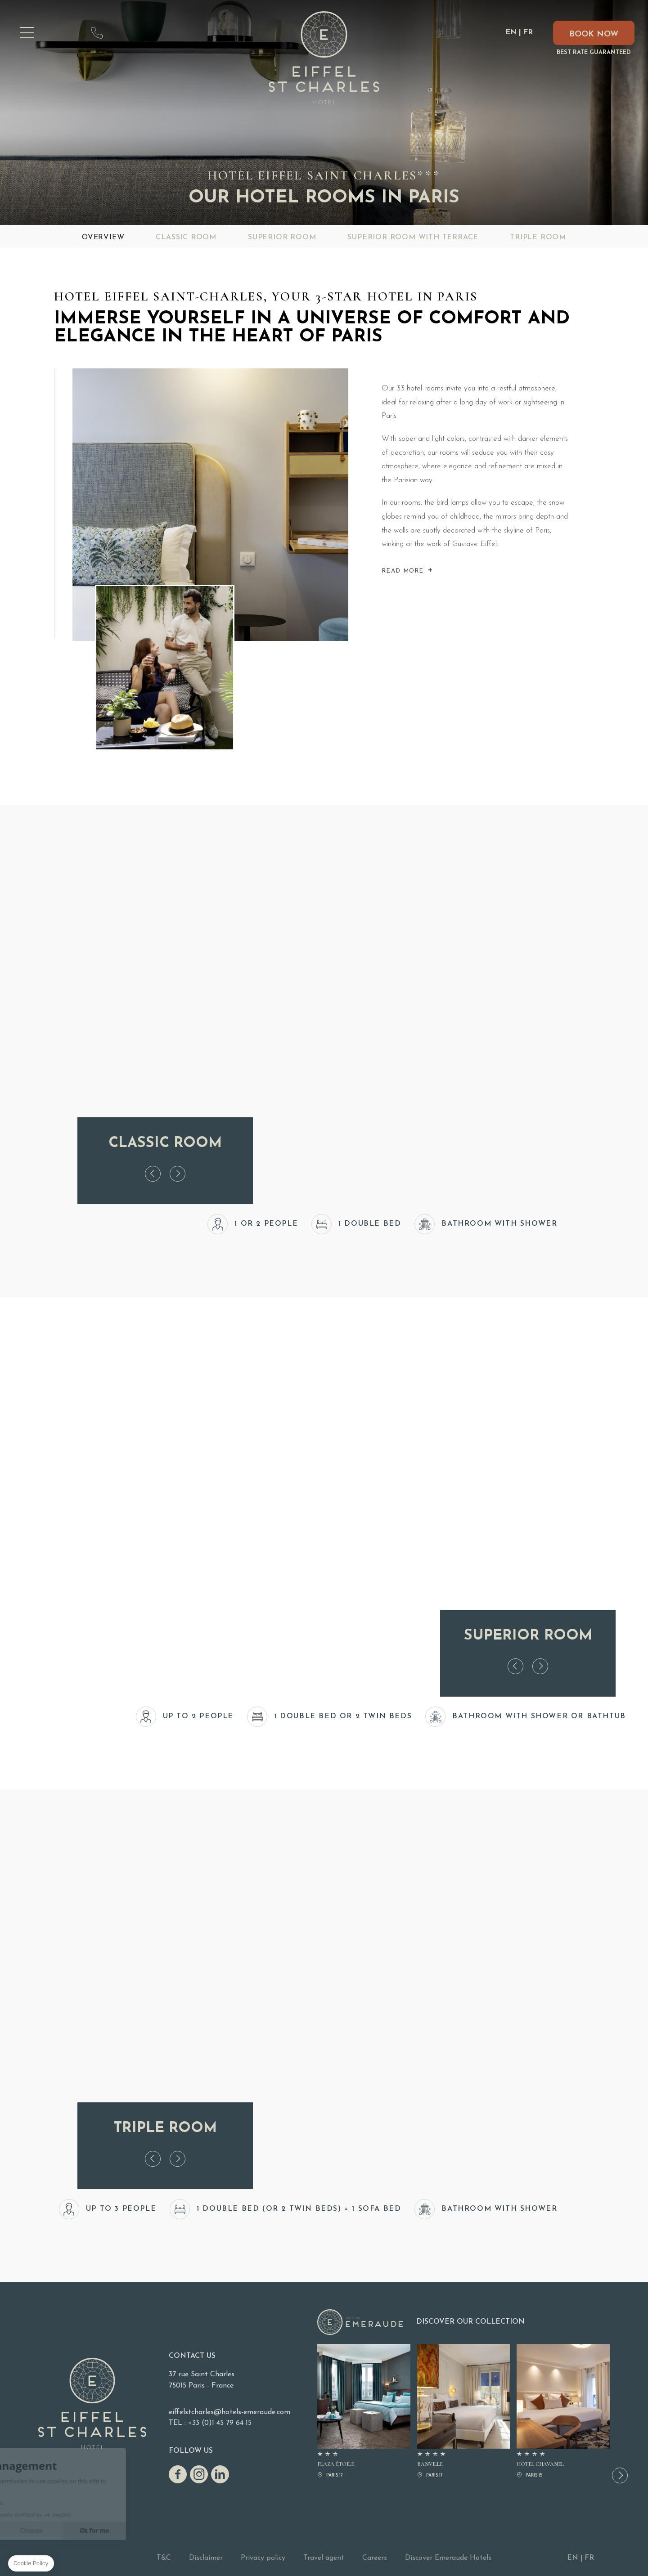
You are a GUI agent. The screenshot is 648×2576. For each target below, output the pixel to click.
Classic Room (186, 237)
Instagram (199, 2474)
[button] (620, 2475)
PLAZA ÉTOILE (363, 2412)
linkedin (220, 2474)
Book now (593, 34)
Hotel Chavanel (563, 2412)
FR (528, 32)
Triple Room (538, 237)
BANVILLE (463, 2412)
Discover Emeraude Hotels (448, 2558)
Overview (103, 237)
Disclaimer (206, 2558)
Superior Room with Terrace (412, 237)
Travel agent (323, 2558)
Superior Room (282, 237)
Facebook (178, 2474)
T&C (164, 2558)
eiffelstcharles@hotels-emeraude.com (128, 33)
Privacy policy (263, 2558)
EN (511, 32)
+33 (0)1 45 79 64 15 (97, 33)
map (65, 33)
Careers (374, 2558)
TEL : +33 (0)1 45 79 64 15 (210, 2423)
